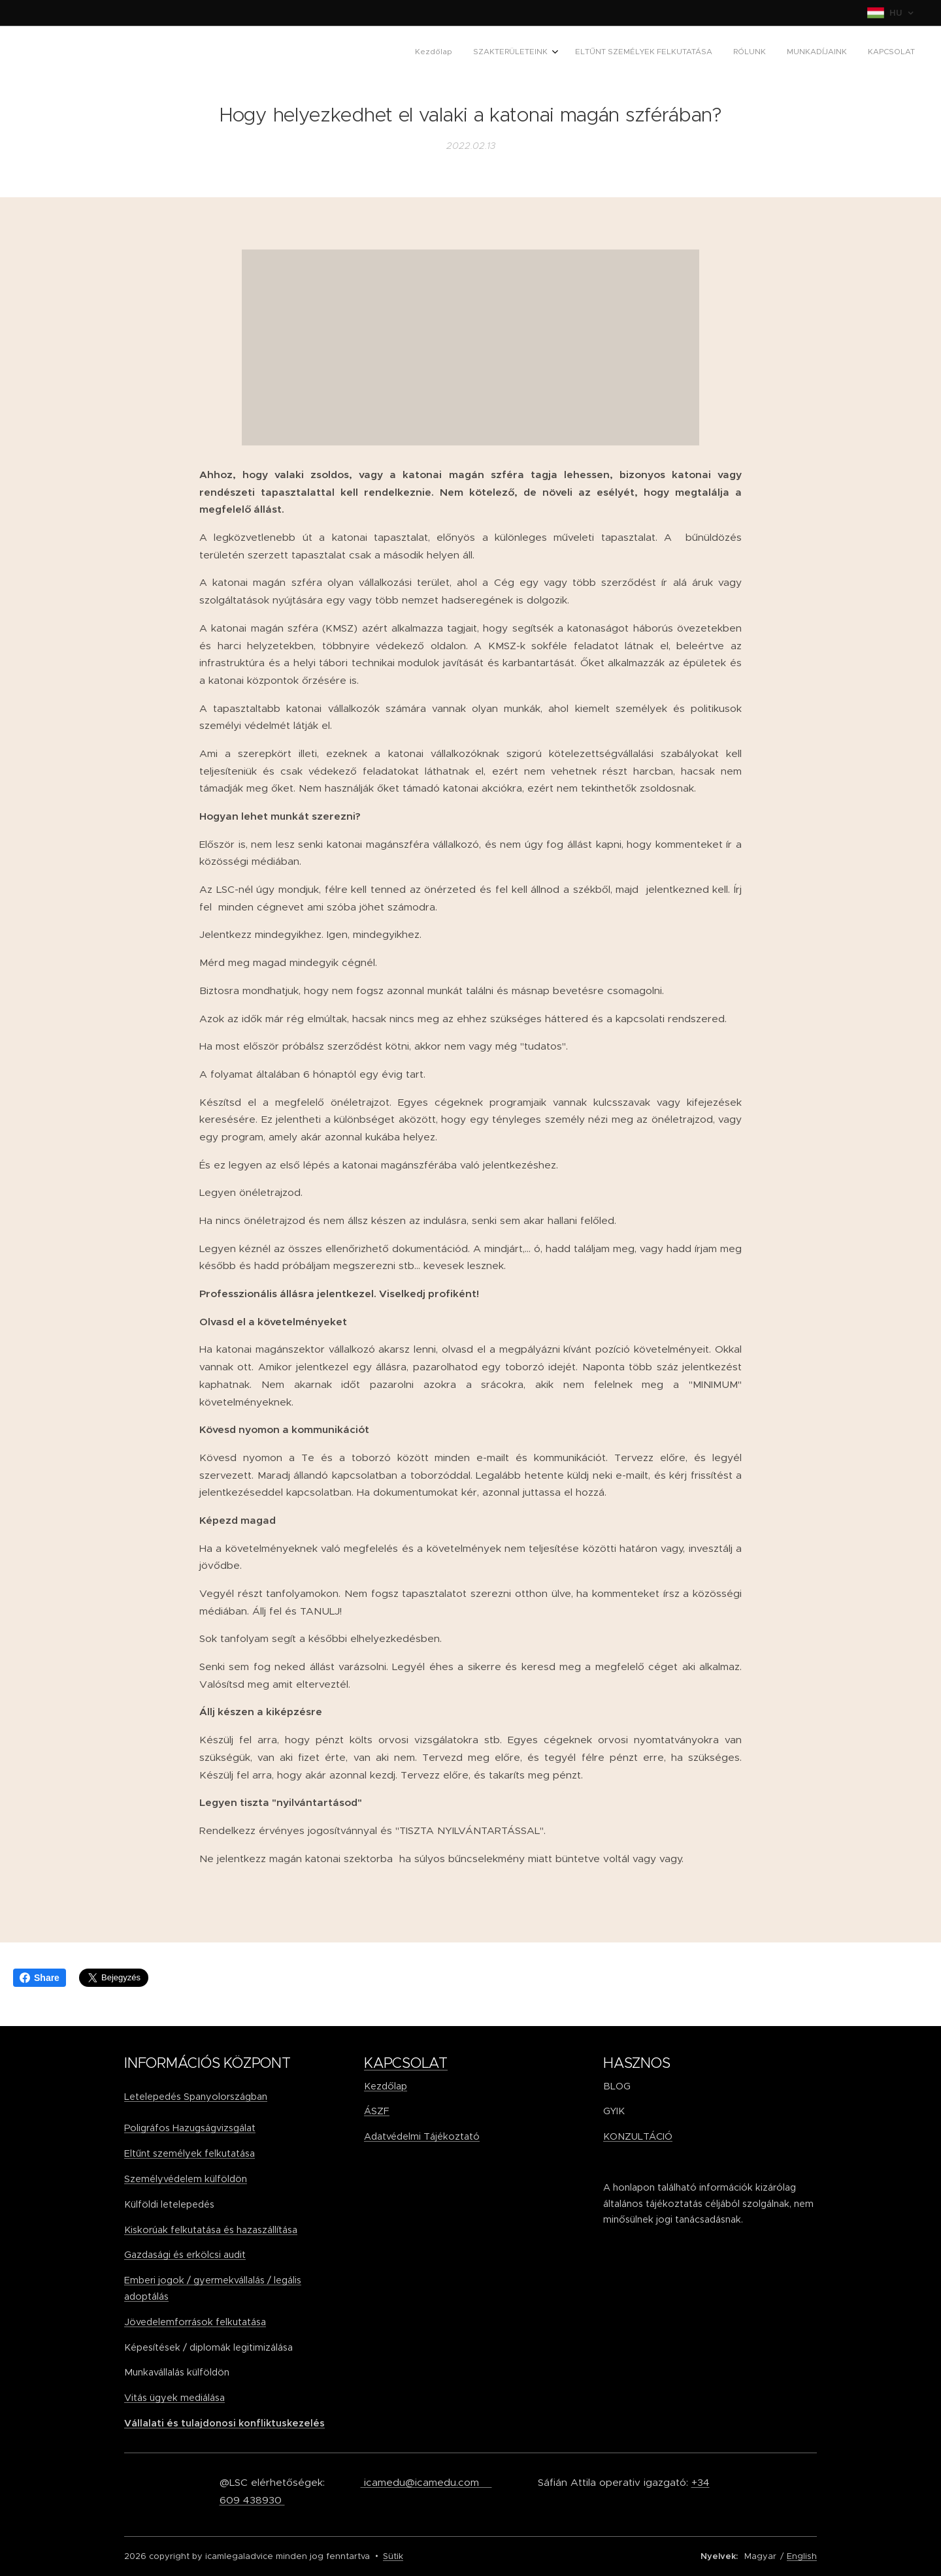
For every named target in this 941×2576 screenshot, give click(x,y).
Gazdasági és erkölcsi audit (185, 2255)
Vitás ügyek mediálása (174, 2398)
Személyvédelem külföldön (185, 2179)
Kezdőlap (385, 2085)
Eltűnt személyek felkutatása (189, 2153)
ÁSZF (376, 2111)
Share (39, 1977)
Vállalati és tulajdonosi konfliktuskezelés (224, 2423)
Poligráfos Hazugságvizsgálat (190, 2128)
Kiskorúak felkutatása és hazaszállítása (210, 2229)
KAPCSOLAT (406, 2063)
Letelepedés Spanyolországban (195, 2096)
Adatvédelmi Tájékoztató (422, 2136)
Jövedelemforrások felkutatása (195, 2322)
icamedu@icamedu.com (426, 2482)
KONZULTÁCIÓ (637, 2136)
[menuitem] (807, 53)
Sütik (393, 2556)
